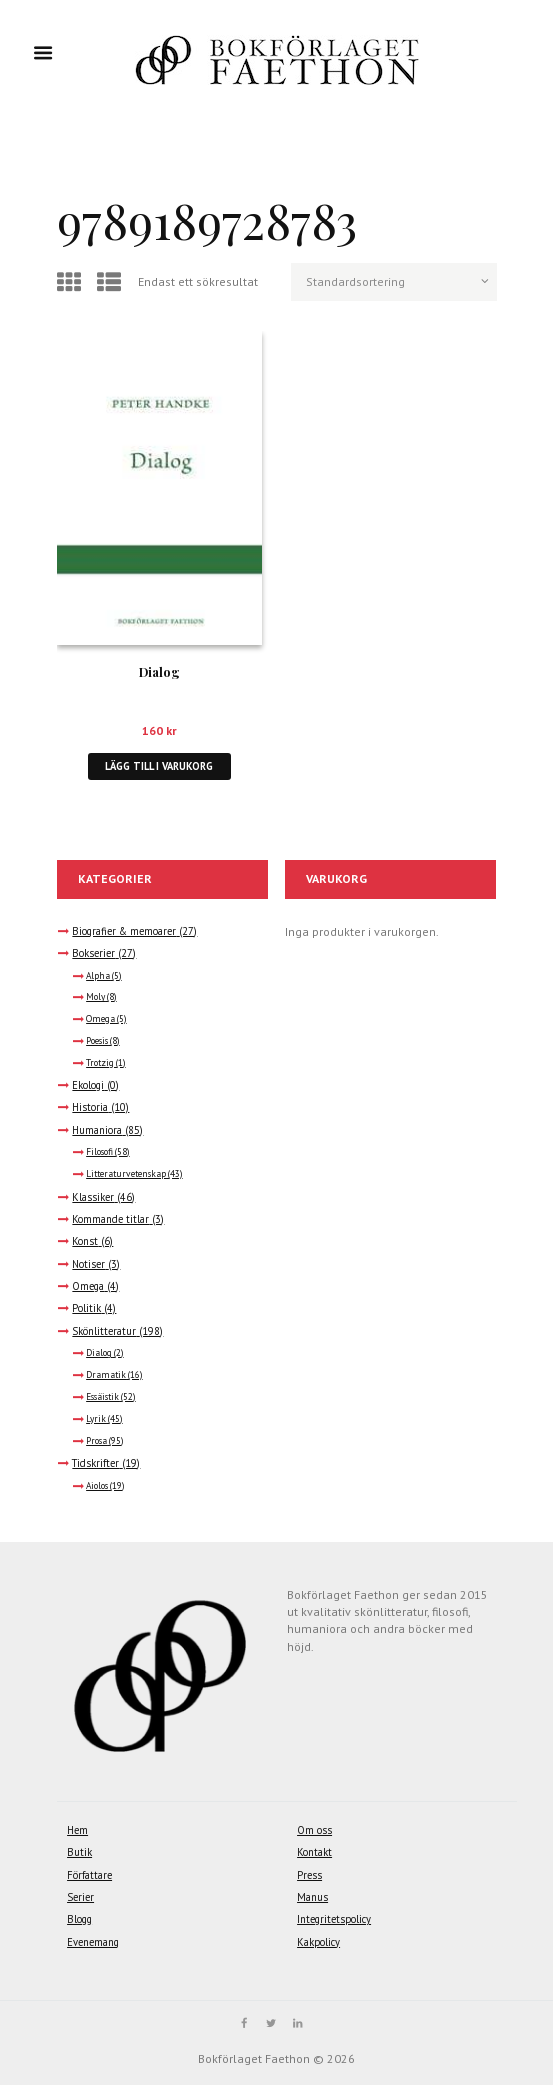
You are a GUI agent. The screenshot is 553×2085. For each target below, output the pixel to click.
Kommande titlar (110, 1219)
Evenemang (93, 1942)
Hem (77, 1830)
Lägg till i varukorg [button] (159, 766)
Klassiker (93, 1197)
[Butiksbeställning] (393, 282)
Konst (85, 1241)
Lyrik (96, 1419)
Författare (89, 1875)
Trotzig (100, 1063)
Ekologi (88, 1085)
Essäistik (102, 1397)
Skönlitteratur (104, 1331)
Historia (90, 1107)
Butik (79, 1852)
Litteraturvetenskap (126, 1174)
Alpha (98, 976)
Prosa (96, 1441)
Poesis (97, 1041)
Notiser (88, 1264)
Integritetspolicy (334, 1919)
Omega (100, 1019)
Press (309, 1875)
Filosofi (99, 1152)
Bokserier (93, 953)
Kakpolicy (318, 1942)
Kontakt (314, 1852)
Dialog (159, 671)
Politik (86, 1308)
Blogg (79, 1919)
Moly (95, 997)
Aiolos (97, 1486)
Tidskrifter (95, 1463)
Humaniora (97, 1130)
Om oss (314, 1830)
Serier (80, 1897)
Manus (312, 1897)
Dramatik (106, 1375)
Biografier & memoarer (124, 931)
